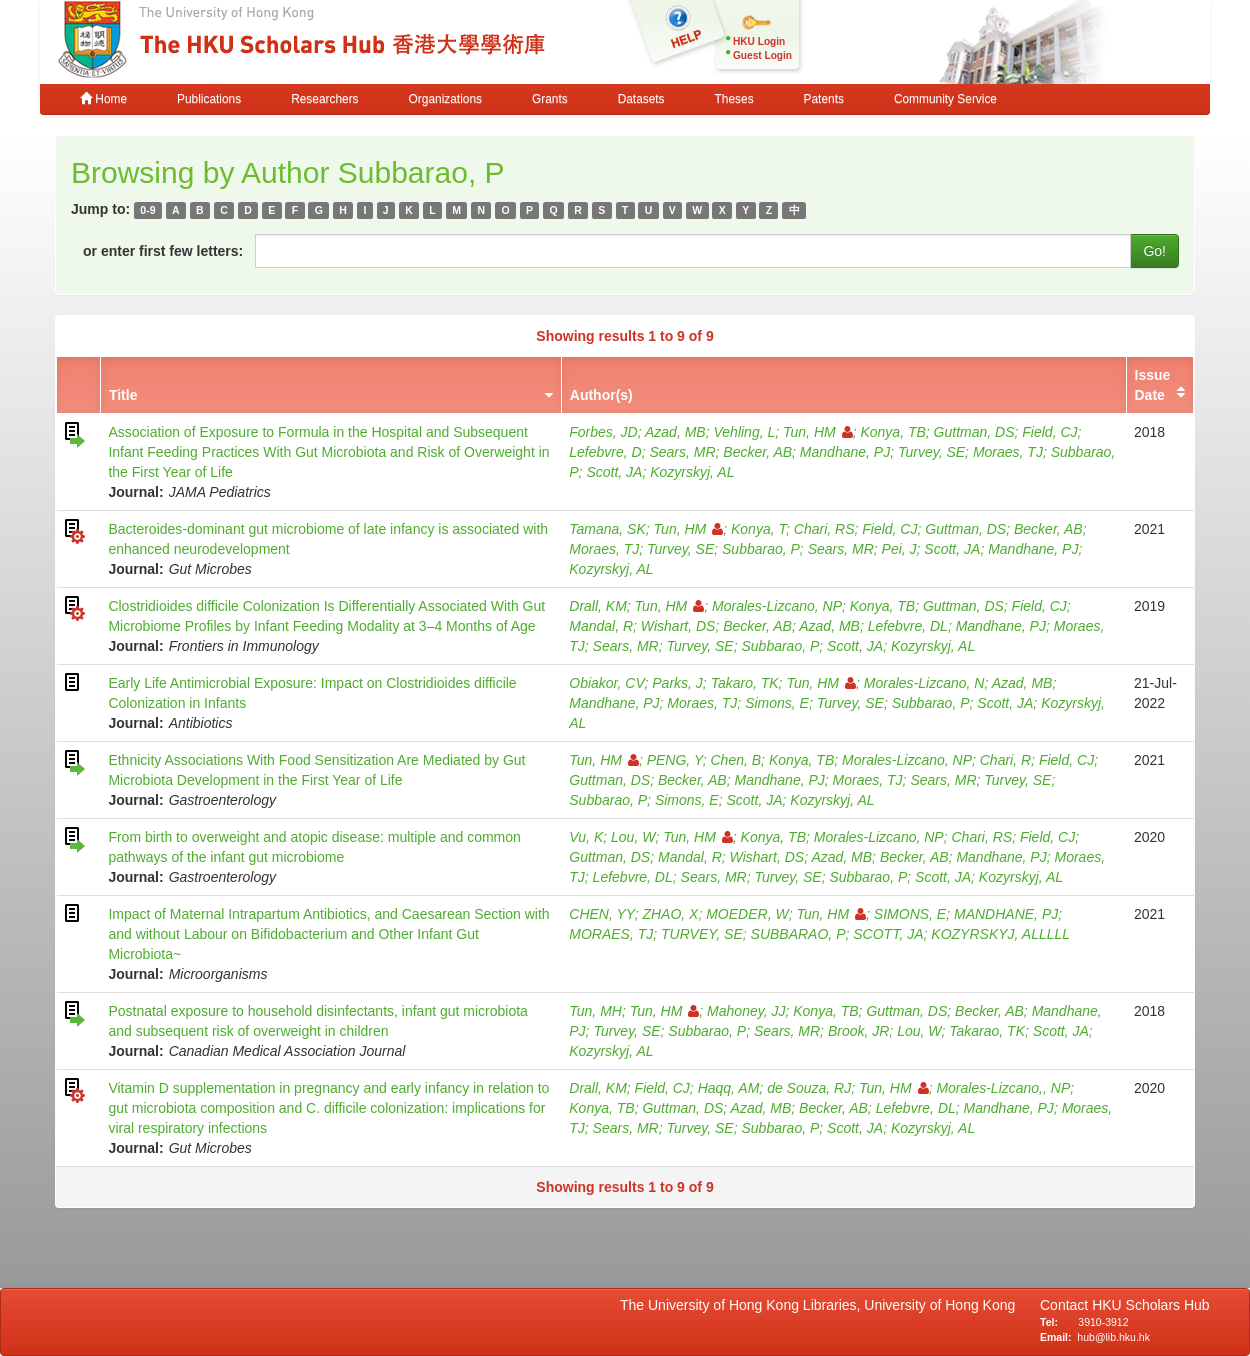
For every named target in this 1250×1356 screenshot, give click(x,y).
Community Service (945, 99)
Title (123, 395)
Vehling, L (744, 432)
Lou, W (633, 837)
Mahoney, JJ (746, 1011)
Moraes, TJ (1008, 452)
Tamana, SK (607, 529)
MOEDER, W (747, 914)
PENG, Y (675, 760)
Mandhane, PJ (845, 452)
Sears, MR (682, 452)
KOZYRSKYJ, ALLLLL (1000, 934)
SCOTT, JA (888, 934)
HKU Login (759, 41)
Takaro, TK (745, 683)
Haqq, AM (729, 1088)
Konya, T (758, 529)
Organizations (445, 99)
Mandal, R (601, 626)
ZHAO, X (670, 914)
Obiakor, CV (606, 683)
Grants (550, 99)
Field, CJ (1049, 432)
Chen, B (736, 760)
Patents (824, 99)
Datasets (641, 99)
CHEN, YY (601, 914)
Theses (734, 99)
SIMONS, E (910, 914)
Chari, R (1005, 760)
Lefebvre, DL (908, 626)
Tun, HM (818, 432)
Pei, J (899, 549)
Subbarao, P (761, 549)
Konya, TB (892, 432)
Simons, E (777, 703)
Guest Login (762, 55)
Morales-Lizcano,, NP (1003, 1088)
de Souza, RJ (809, 1088)
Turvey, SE (931, 452)
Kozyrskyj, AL (692, 472)
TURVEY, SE (702, 934)
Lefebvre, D (605, 452)
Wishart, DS (678, 626)
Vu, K (586, 837)
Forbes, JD (603, 432)
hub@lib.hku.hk (1113, 1337)
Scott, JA (614, 472)
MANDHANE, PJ (1006, 914)
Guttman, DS (974, 432)
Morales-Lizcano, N (924, 683)
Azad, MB (675, 432)
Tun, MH (595, 1011)
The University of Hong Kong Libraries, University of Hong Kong (821, 1305)
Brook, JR (858, 1031)
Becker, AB (757, 452)
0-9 (147, 210)
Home (103, 99)
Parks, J (677, 683)
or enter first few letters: (163, 251)
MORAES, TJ (611, 934)
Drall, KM (598, 606)
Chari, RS (824, 529)
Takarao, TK (987, 1031)
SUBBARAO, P (798, 934)
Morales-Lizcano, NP (777, 606)
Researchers (324, 99)
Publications (209, 99)
